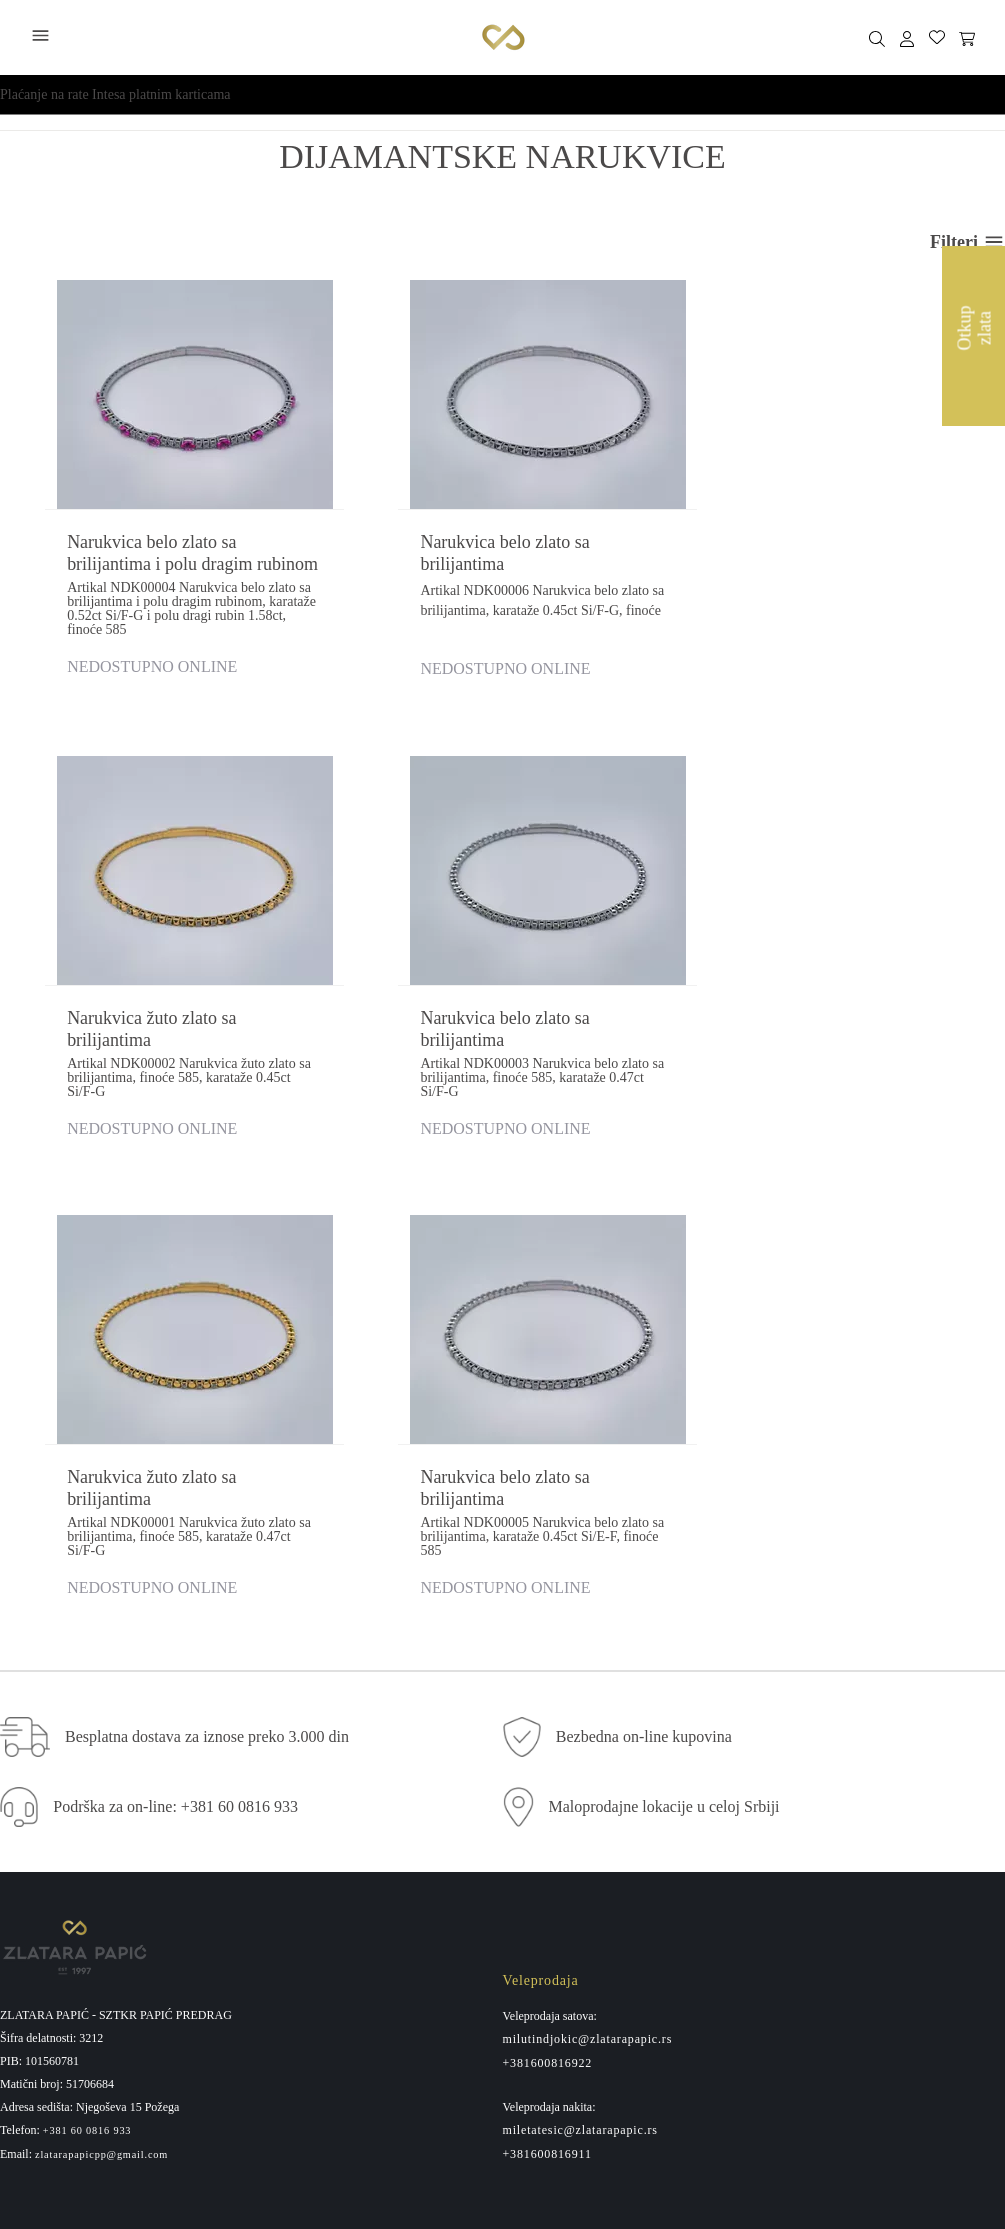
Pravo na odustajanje (58, 1861)
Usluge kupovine (47, 1917)
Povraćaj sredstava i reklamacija (91, 1833)
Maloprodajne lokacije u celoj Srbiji (664, 1367)
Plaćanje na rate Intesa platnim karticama (115, 94)
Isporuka (24, 1945)
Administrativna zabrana (68, 1973)
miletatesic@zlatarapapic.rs (580, 1690)
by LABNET (527, 2206)
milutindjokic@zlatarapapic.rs (588, 1599)
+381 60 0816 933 (87, 1692)
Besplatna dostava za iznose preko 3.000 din (207, 1297)
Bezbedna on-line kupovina (644, 1297)
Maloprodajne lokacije (566, 1861)
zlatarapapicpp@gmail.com (101, 1715)
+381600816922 (548, 1623)
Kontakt (525, 1889)
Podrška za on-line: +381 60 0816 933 (175, 1367)
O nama (524, 1833)
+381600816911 (547, 1714)
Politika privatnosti (54, 1889)
